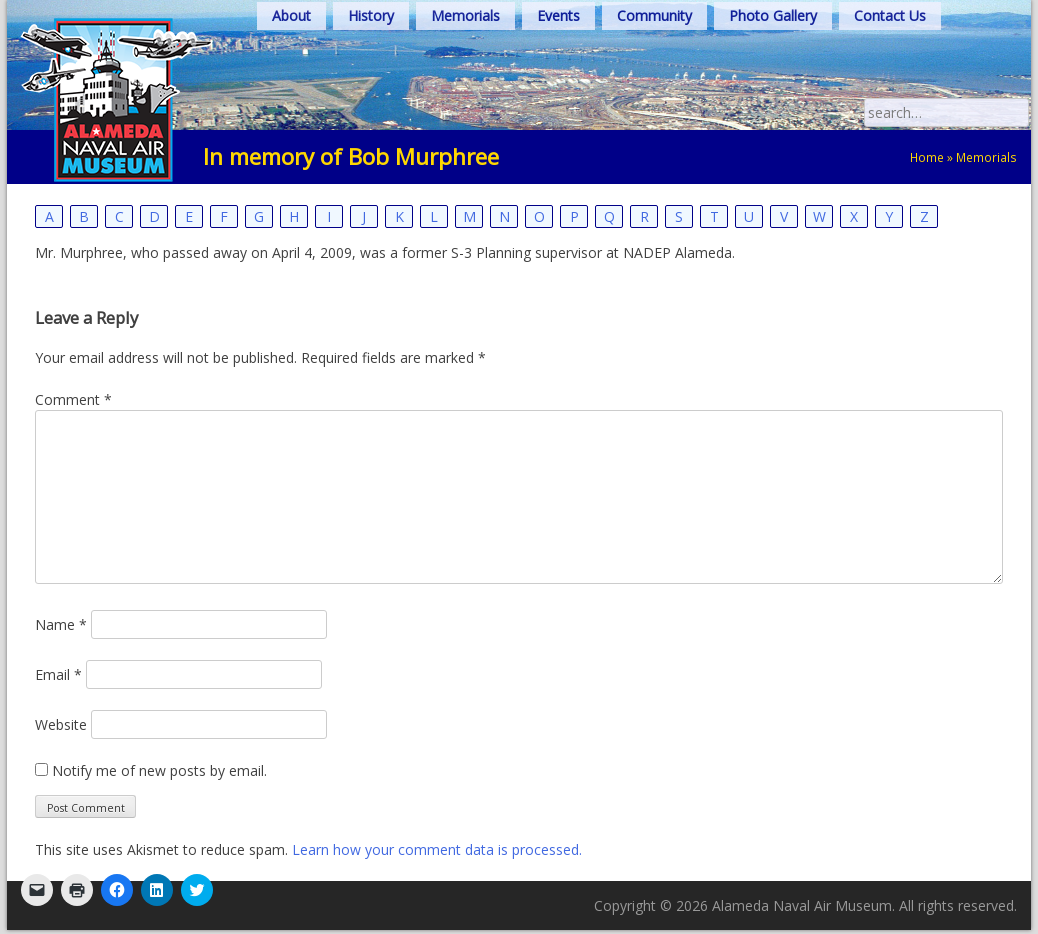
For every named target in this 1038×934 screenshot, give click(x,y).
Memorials (465, 15)
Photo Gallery (773, 15)
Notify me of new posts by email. (159, 770)
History (371, 15)
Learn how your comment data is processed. (437, 849)
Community (654, 15)
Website (61, 724)
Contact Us (890, 15)
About (291, 15)
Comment (73, 399)
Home (927, 157)
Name (61, 624)
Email (58, 674)
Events (558, 15)
